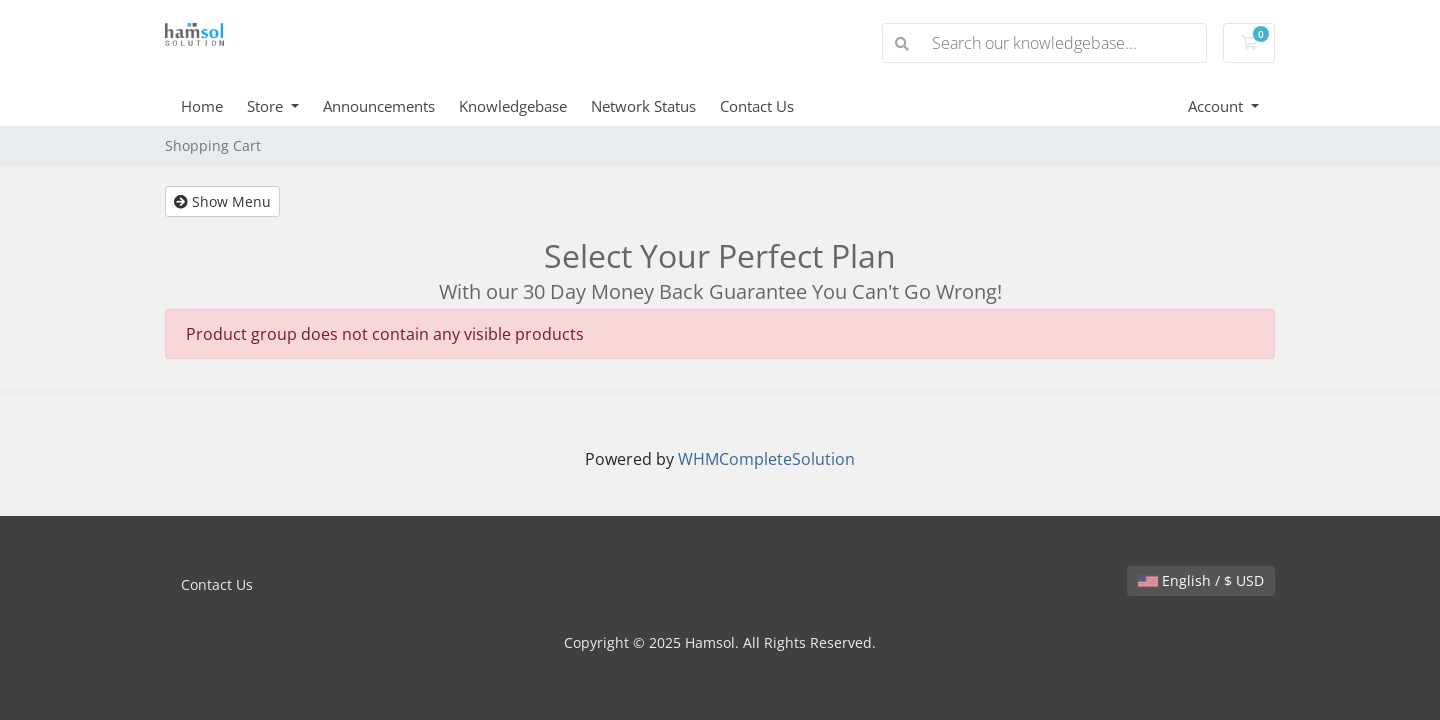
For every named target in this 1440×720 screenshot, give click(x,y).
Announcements (379, 106)
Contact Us (757, 106)
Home (202, 106)
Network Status (643, 106)
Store (267, 106)
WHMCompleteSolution (766, 459)
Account (1217, 106)
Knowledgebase (513, 106)
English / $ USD (1201, 580)
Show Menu (222, 201)
